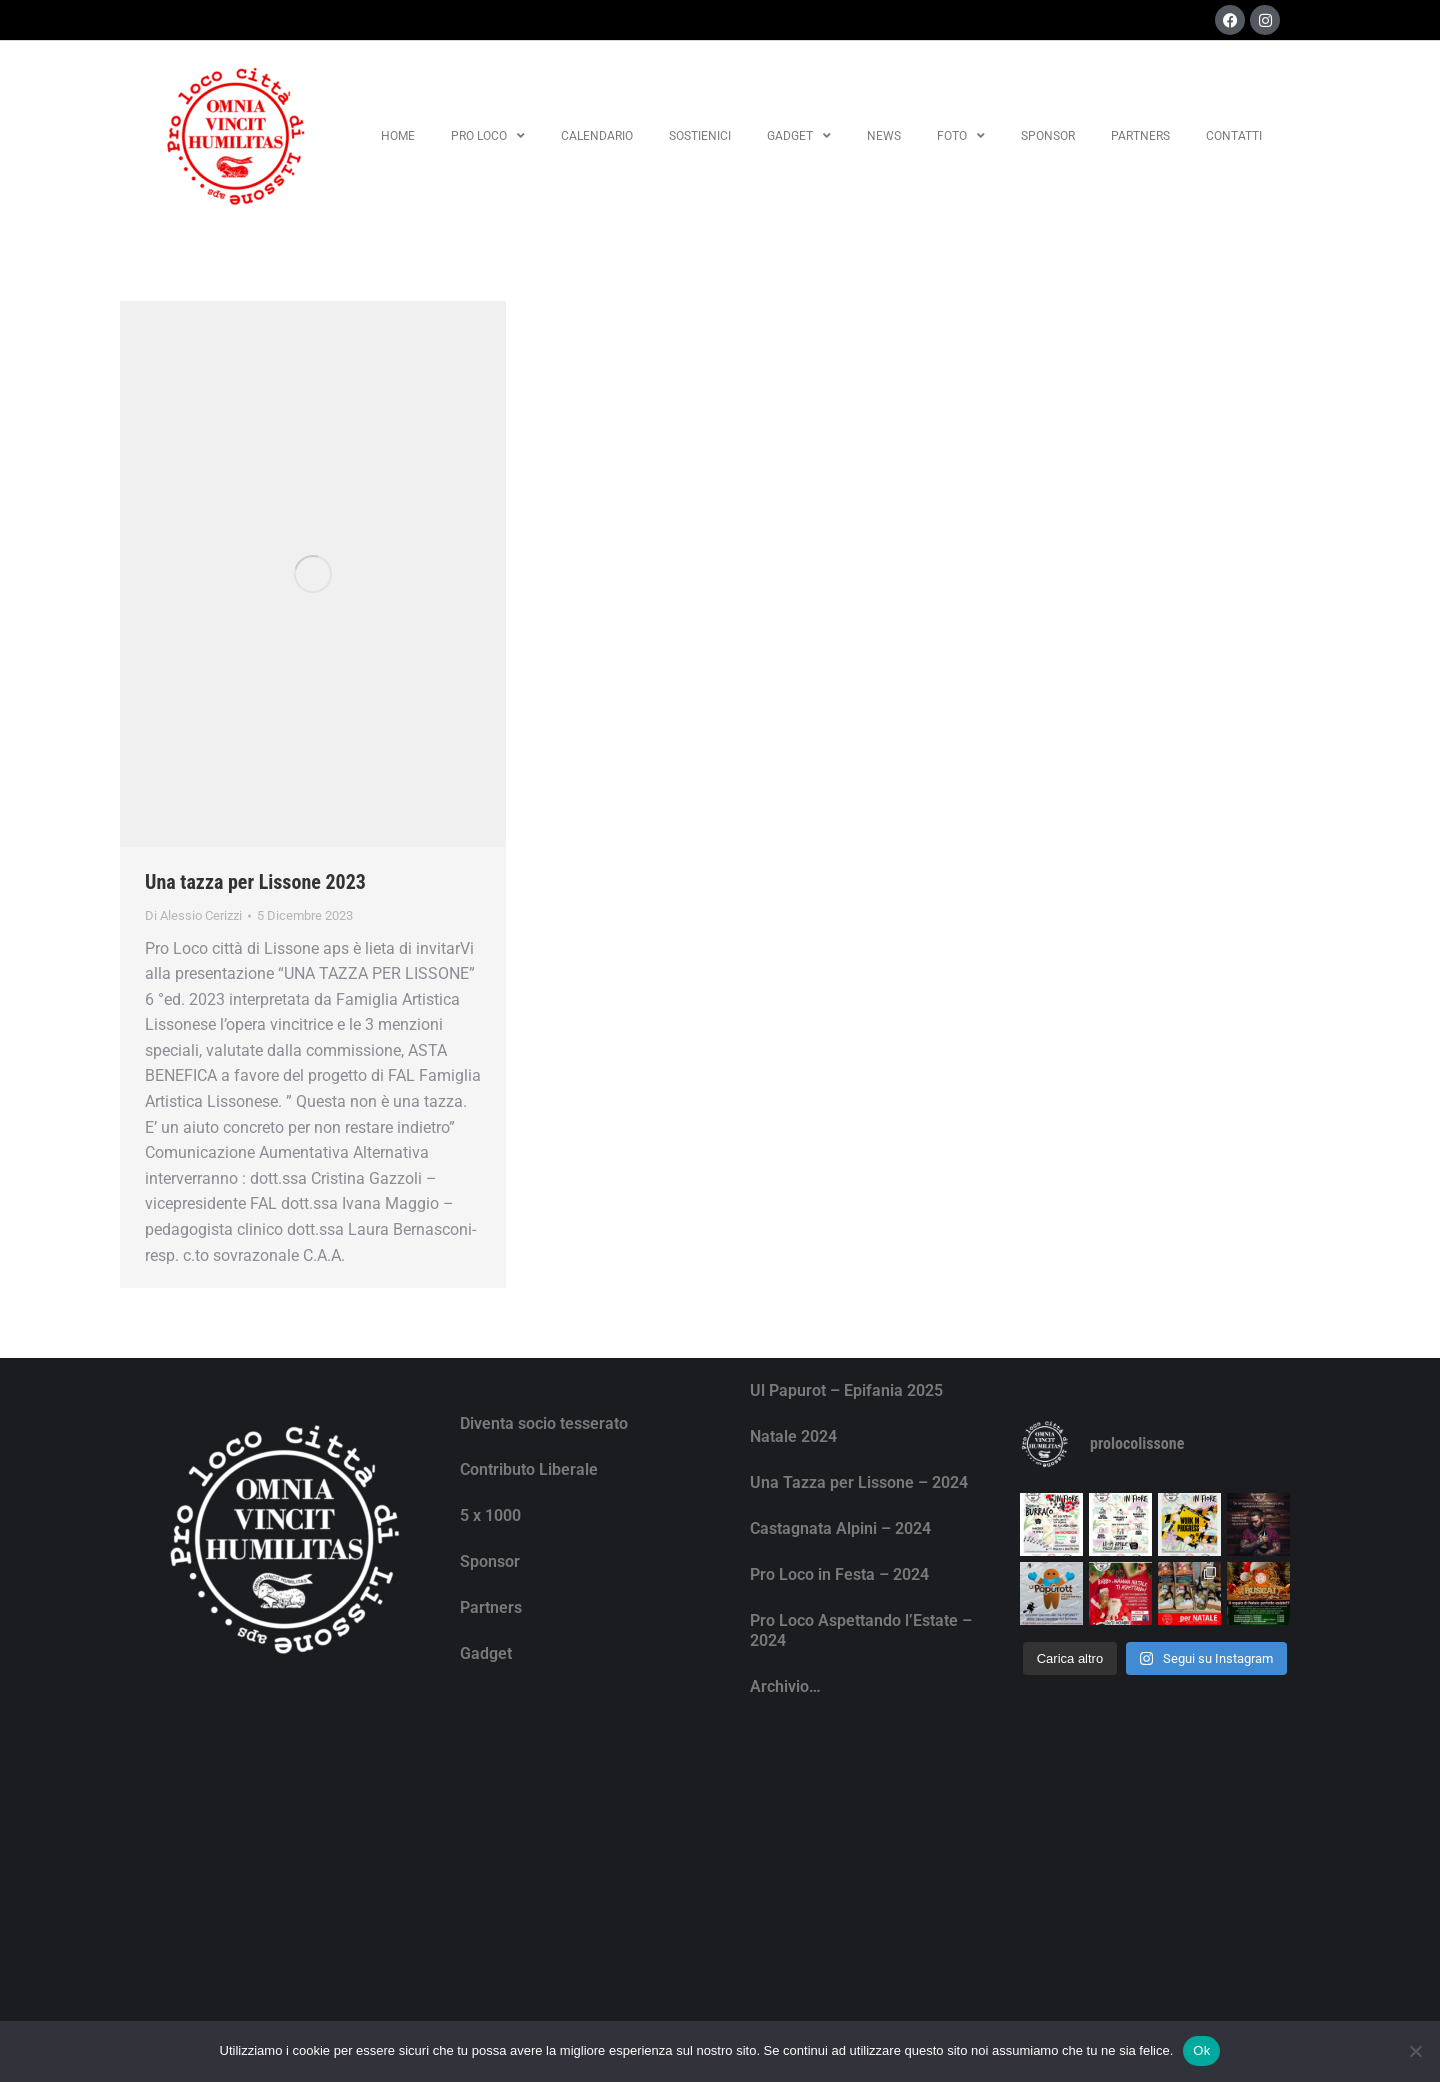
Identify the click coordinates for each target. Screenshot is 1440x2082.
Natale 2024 (793, 1436)
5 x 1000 (490, 1515)
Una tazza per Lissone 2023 (255, 882)
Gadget (799, 136)
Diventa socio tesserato (544, 1423)
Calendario (597, 136)
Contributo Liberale (529, 1469)
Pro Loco (488, 136)
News (884, 136)
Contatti (1234, 136)
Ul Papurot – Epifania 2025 (846, 1390)
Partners (1140, 136)
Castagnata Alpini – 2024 (840, 1528)
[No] (1415, 2051)
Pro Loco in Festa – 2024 (839, 1574)
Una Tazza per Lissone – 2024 (859, 1482)
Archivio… (785, 1686)
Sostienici (700, 136)
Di (193, 915)
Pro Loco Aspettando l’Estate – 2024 (861, 1630)
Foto (961, 136)
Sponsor (1048, 136)
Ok (1201, 2050)
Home (398, 136)
